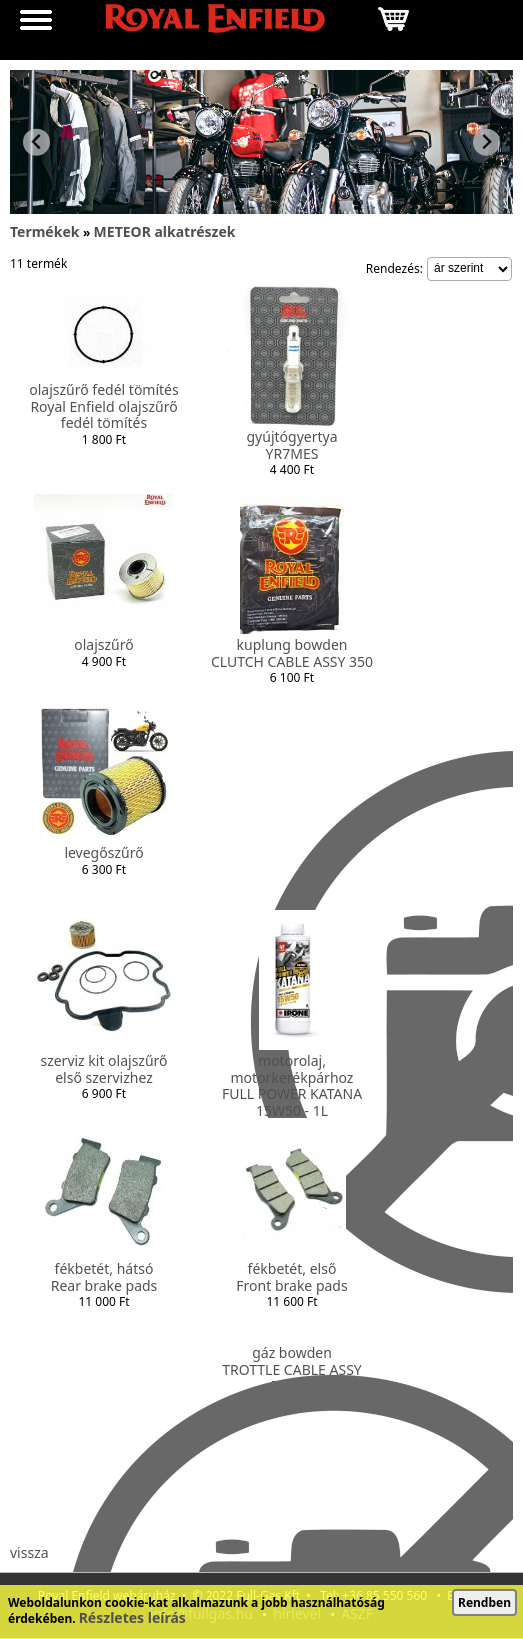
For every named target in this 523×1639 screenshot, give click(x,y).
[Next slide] (486, 142)
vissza (29, 1552)
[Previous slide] (36, 142)
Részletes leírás (132, 1617)
